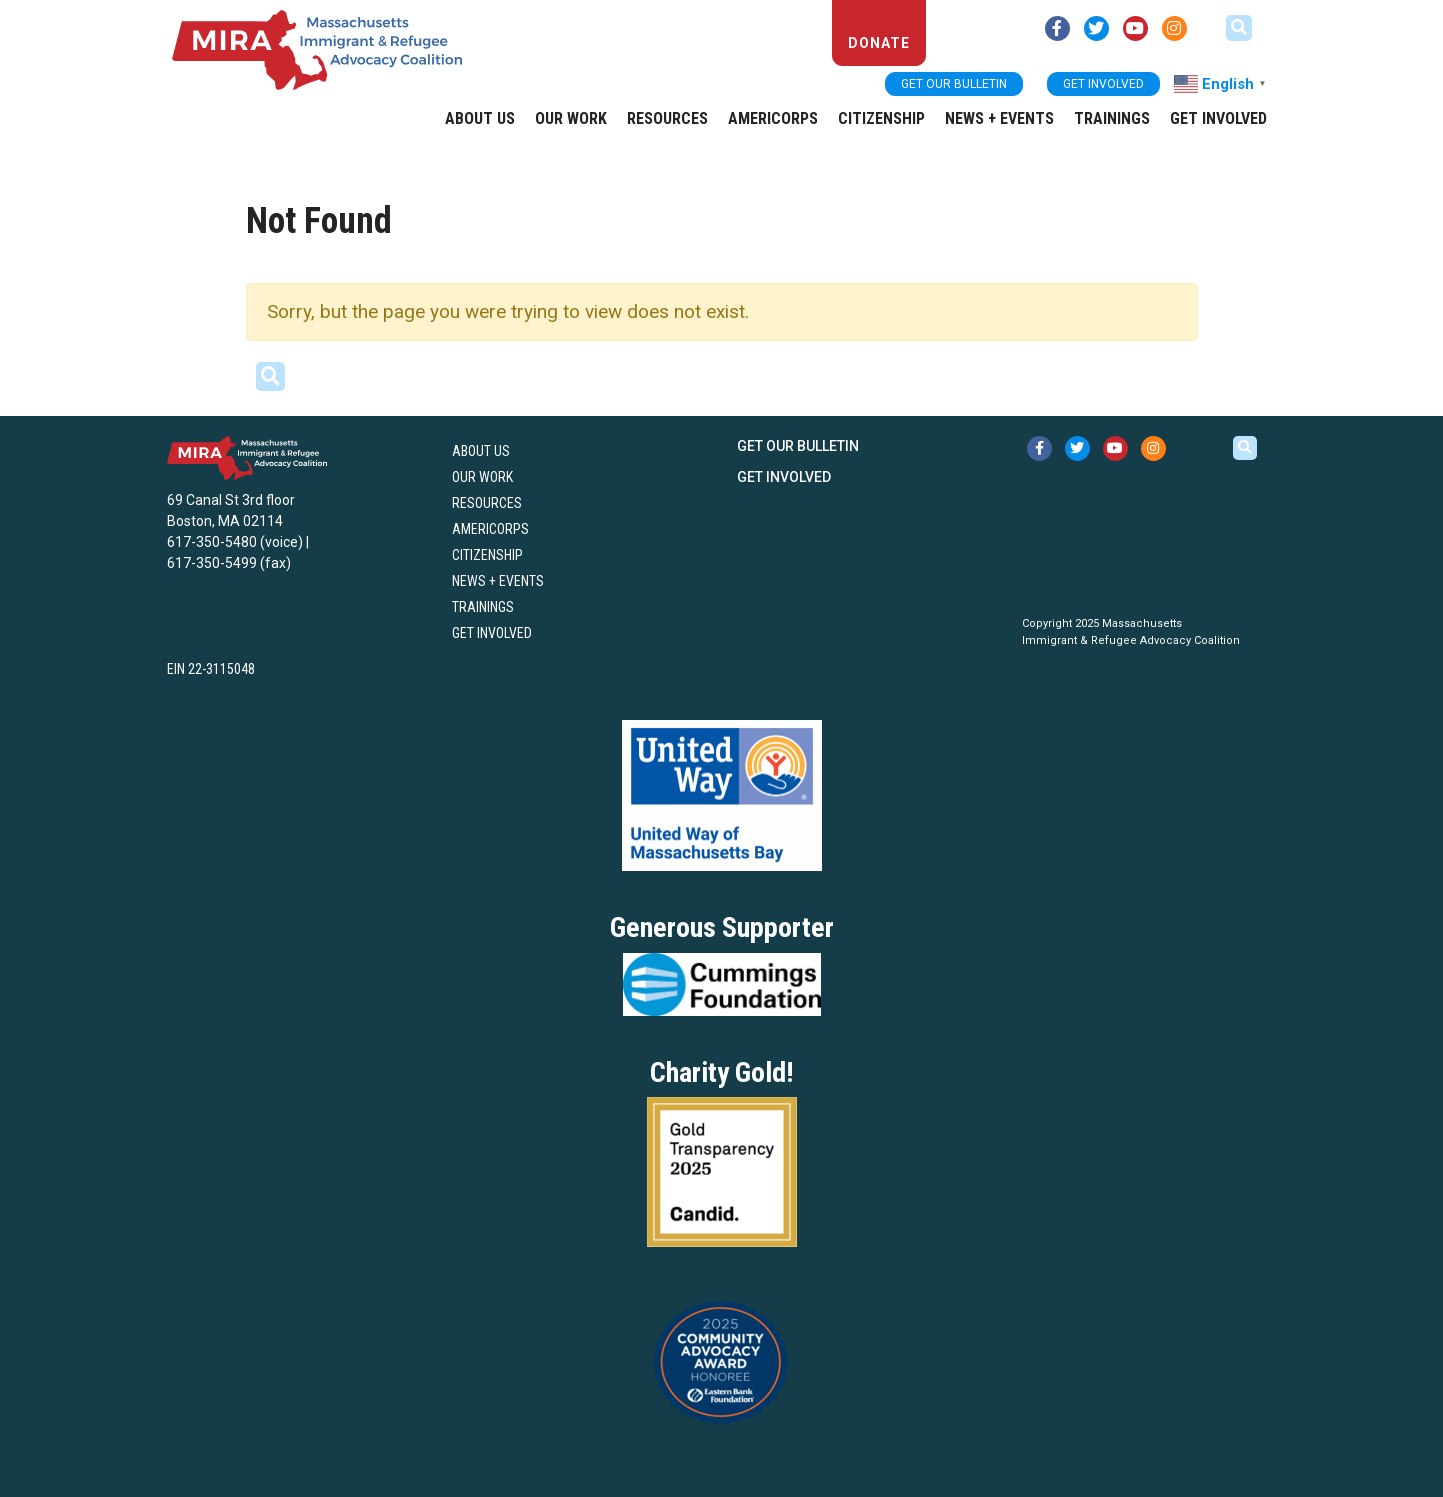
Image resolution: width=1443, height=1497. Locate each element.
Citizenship (881, 118)
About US (480, 118)
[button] (1239, 28)
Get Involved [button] (1103, 84)
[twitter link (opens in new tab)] (1096, 28)
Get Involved (1218, 118)
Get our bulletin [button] (954, 84)
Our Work (571, 118)
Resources (667, 118)
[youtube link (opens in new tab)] (1135, 28)
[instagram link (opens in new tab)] (1174, 28)
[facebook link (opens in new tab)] (1057, 28)
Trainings (1112, 118)
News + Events (999, 118)
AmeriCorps (773, 118)
